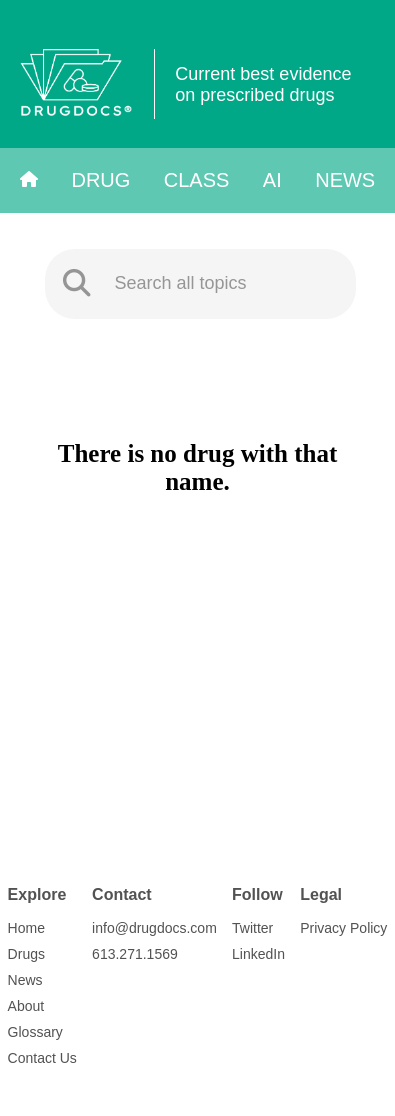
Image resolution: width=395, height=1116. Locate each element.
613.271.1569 (135, 954)
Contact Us (42, 1058)
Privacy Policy (343, 928)
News (345, 180)
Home (26, 928)
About (26, 1006)
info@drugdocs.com (154, 928)
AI (272, 180)
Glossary (35, 1032)
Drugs (26, 954)
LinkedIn (258, 954)
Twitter (252, 928)
